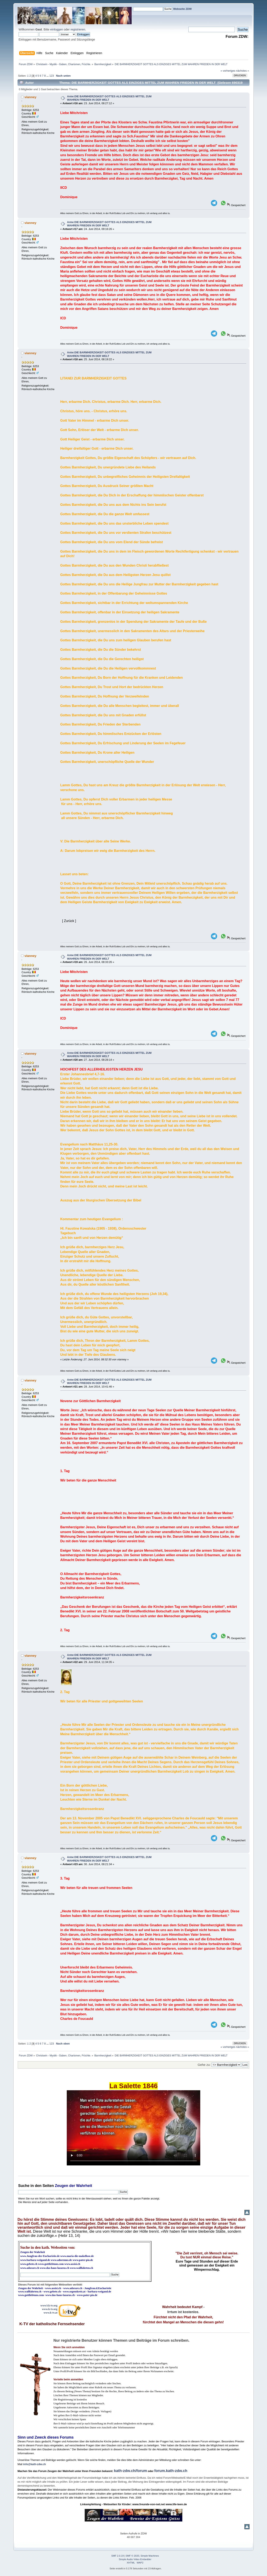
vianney (30, 97)
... (48, 75)
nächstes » (242, 70)
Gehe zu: (204, 2064)
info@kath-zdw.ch (34, 2464)
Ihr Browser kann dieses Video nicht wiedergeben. (133, 2127)
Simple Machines (150, 2555)
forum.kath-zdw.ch (170, 2471)
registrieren (78, 29)
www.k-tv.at (50, 2312)
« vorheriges (228, 70)
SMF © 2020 (132, 2555)
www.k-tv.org (49, 2309)
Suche (23, 2186)
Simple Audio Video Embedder (135, 2559)
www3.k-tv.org (49, 2305)
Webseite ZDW (182, 8)
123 (51, 75)
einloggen (56, 29)
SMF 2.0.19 (117, 2555)
